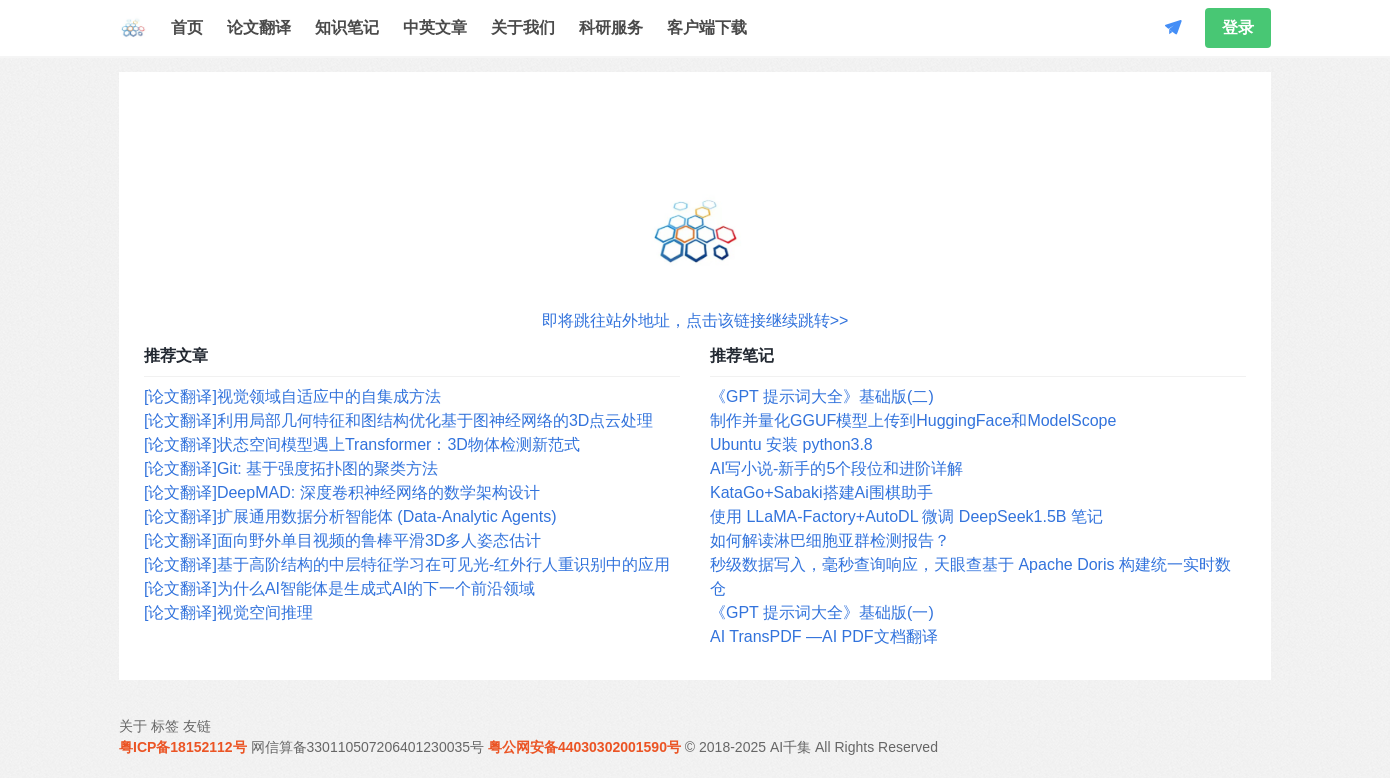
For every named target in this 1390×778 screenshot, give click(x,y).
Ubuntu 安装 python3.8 (791, 444)
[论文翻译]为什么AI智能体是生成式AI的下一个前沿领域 (339, 588)
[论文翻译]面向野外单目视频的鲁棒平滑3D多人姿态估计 (342, 540)
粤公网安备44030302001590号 (584, 747)
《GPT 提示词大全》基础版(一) (822, 612)
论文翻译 (259, 27)
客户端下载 (707, 27)
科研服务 (611, 27)
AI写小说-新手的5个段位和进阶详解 (836, 468)
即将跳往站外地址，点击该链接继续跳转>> (695, 320)
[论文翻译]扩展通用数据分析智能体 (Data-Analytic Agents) (350, 516)
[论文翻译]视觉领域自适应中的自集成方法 (292, 396)
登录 (1238, 27)
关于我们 (523, 27)
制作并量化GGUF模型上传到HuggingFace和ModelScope (913, 420)
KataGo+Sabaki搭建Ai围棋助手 (821, 492)
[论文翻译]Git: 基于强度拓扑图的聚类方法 (291, 468)
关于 (133, 726)
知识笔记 (347, 27)
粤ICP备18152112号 (183, 747)
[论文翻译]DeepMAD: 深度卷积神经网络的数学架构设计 (342, 492)
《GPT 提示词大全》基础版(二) (822, 396)
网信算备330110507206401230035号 (368, 747)
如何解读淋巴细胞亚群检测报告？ (830, 540)
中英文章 (435, 27)
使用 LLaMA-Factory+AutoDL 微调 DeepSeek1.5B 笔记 (906, 516)
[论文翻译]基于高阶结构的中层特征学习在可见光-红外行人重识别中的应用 (407, 564)
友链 (197, 726)
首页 (187, 27)
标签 (165, 726)
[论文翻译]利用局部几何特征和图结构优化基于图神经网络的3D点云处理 (398, 420)
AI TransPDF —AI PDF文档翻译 (824, 636)
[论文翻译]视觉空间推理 (228, 612)
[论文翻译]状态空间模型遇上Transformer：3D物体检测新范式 (362, 444)
